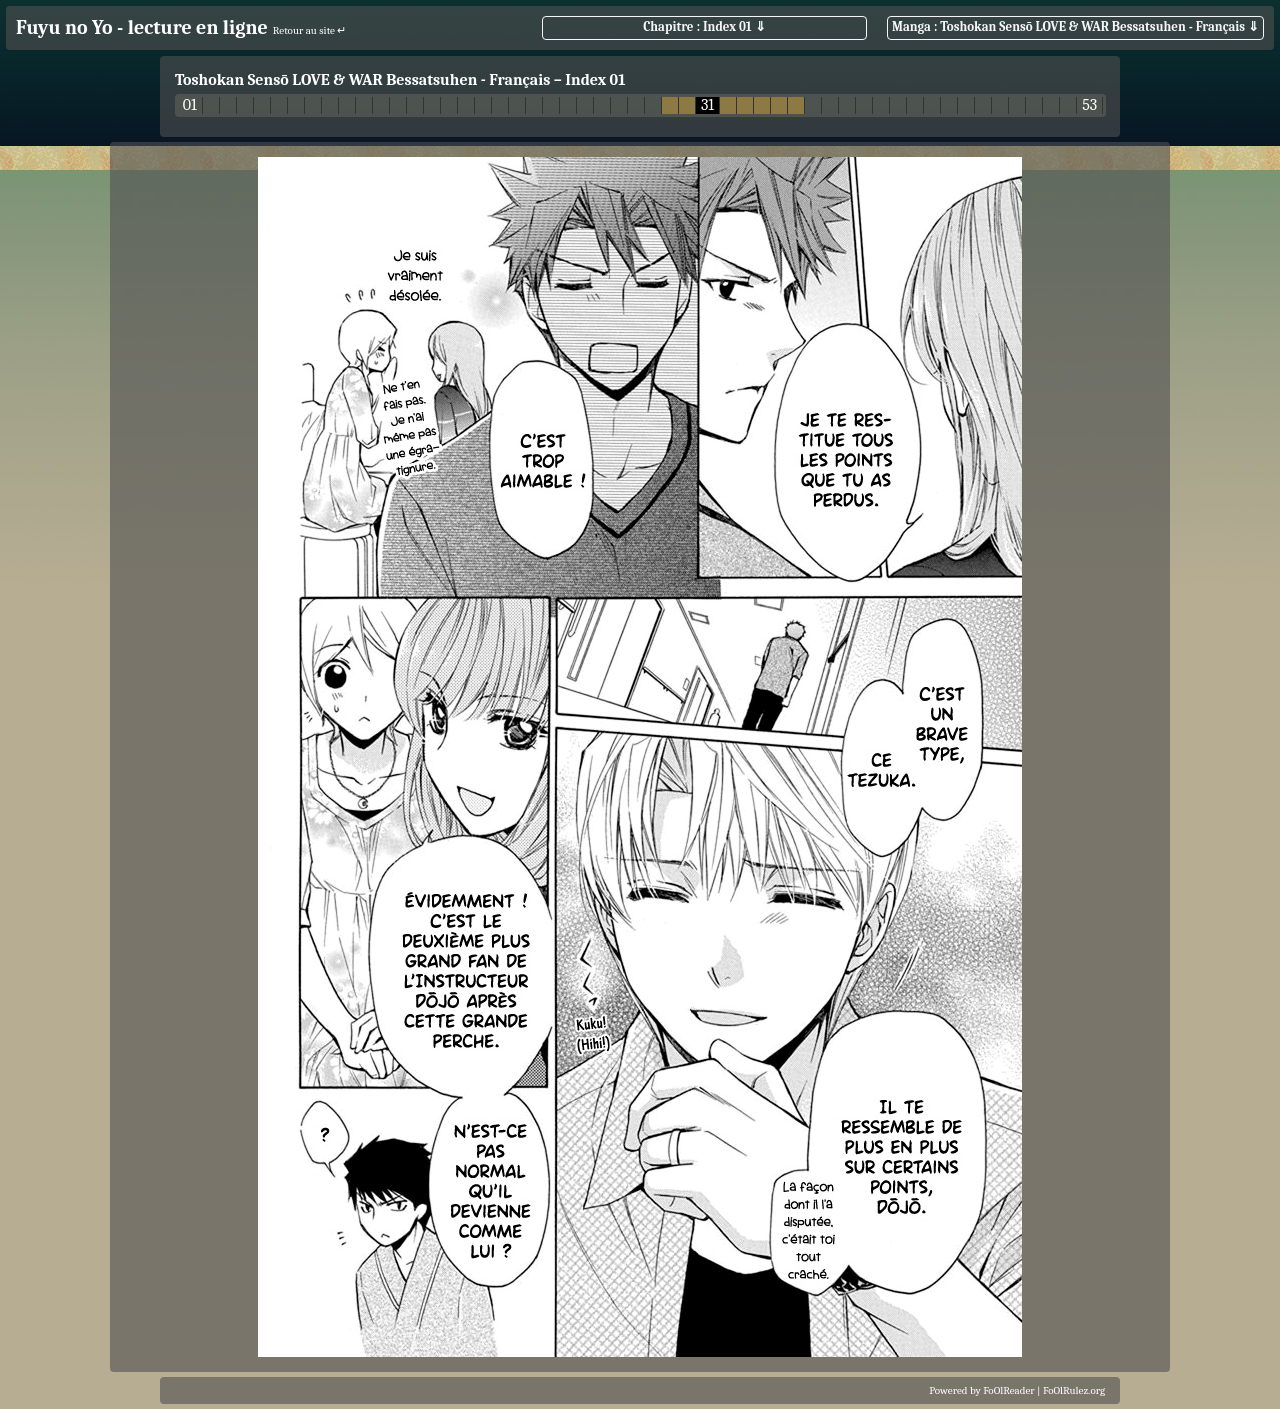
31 (707, 105)
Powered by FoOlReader (981, 1390)
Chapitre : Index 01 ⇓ (704, 26)
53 (1089, 105)
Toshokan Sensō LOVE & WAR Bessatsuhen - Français (362, 80)
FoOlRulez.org (1074, 1390)
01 (190, 105)
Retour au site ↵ (310, 30)
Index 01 (595, 80)
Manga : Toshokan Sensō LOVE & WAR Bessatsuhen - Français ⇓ (1075, 26)
